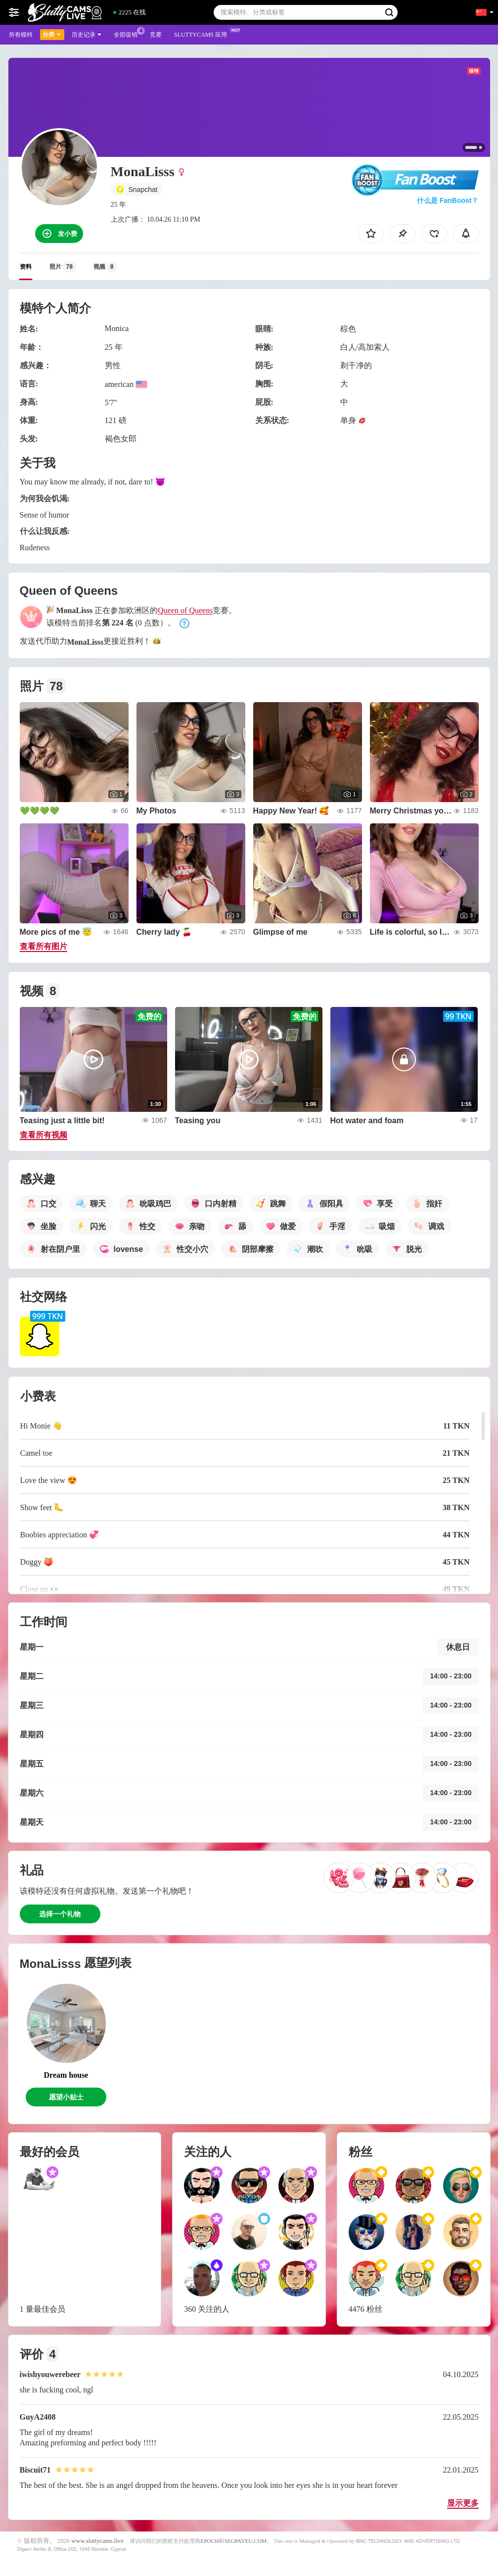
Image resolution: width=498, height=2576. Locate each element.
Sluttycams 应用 (203, 33)
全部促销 (128, 33)
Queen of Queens (185, 610)
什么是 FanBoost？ (447, 200)
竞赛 (156, 34)
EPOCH (209, 2541)
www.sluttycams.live (97, 2540)
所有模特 (21, 34)
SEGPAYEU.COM (245, 2541)
